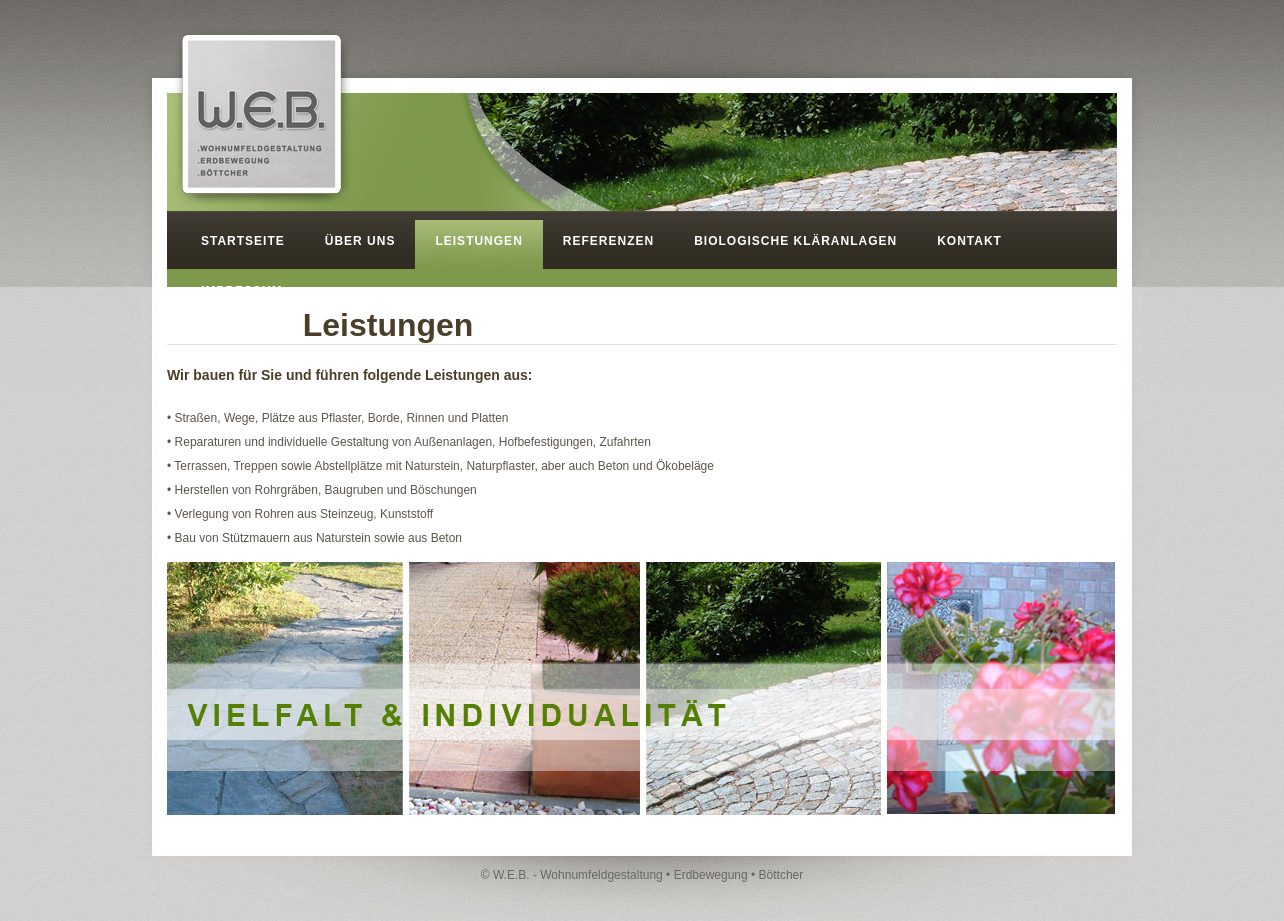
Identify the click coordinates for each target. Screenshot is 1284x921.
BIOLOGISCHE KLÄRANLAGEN (795, 241)
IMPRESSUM (242, 291)
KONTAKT (969, 241)
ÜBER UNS (360, 241)
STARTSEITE (243, 241)
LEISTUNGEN (478, 241)
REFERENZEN (608, 241)
